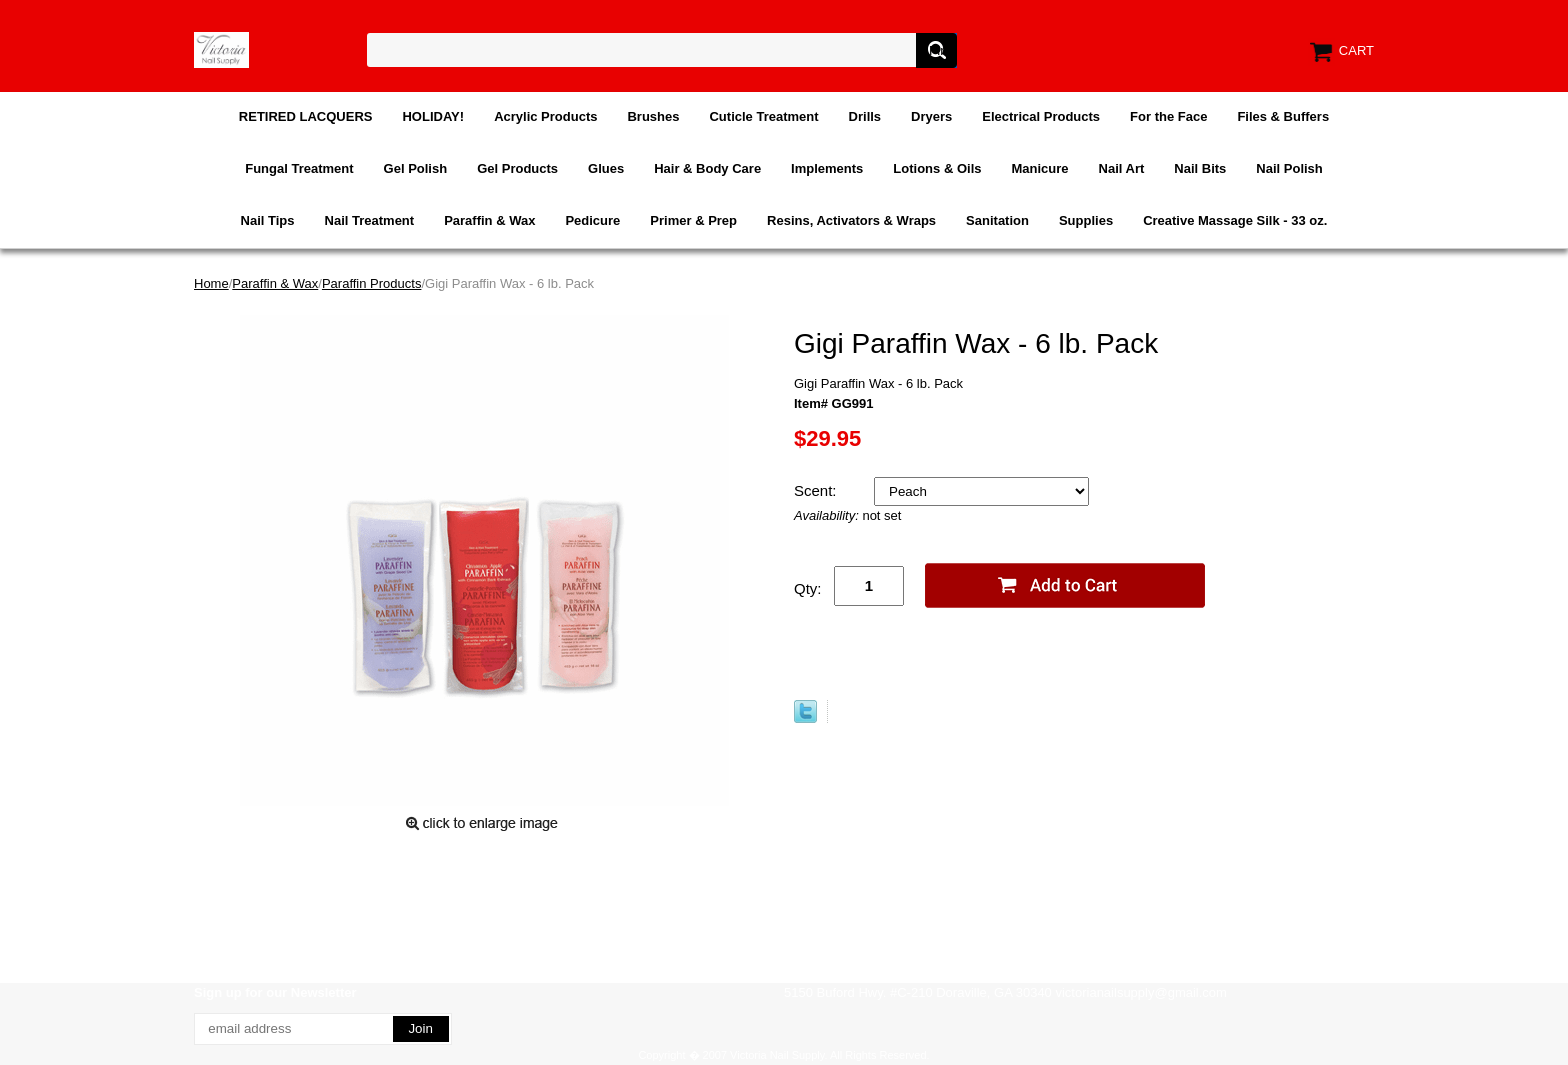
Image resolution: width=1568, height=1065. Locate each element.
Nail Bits (1200, 168)
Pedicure (592, 220)
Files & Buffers (1283, 116)
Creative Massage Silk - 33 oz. (1235, 220)
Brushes (653, 116)
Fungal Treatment (299, 168)
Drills (865, 116)
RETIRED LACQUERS (306, 116)
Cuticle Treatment (763, 116)
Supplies (1086, 220)
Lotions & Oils (937, 168)
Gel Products (517, 168)
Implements (827, 168)
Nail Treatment (370, 220)
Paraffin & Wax (489, 220)
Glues (606, 168)
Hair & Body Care (707, 168)
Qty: (808, 588)
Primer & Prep (693, 220)
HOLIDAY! (433, 116)
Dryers (931, 116)
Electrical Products (1041, 116)
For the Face (1168, 116)
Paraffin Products (371, 283)
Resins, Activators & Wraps (851, 220)
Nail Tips (268, 220)
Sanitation (997, 220)
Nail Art (1122, 168)
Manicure (1039, 168)
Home (211, 283)
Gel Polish (416, 168)
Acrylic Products (545, 116)
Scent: (817, 490)
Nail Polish (1289, 168)
